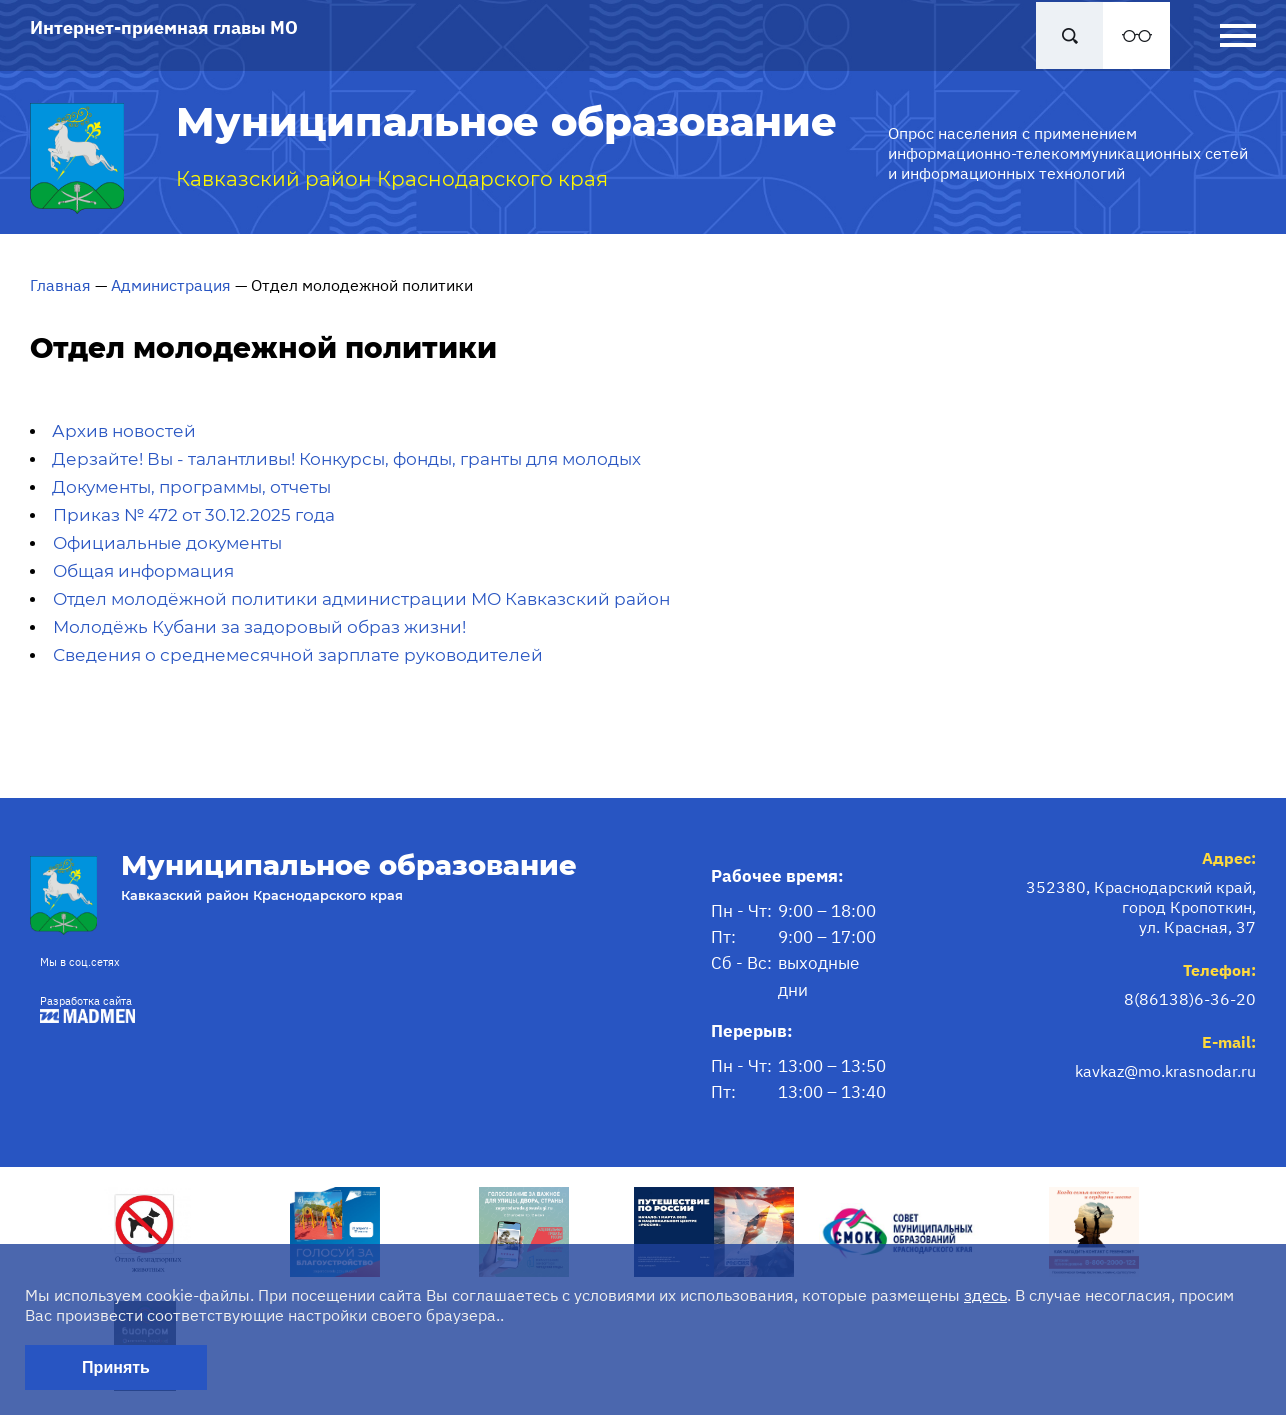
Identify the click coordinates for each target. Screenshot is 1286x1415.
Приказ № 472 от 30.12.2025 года (194, 515)
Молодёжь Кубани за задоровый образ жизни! (259, 627)
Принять (116, 1367)
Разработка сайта (82, 1008)
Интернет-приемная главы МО (164, 27)
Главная (60, 285)
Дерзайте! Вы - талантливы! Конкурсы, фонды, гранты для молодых (346, 459)
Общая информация (143, 571)
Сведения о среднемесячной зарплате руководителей (298, 655)
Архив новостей (124, 431)
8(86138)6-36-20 (1190, 999)
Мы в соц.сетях (80, 962)
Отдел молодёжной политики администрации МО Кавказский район (361, 599)
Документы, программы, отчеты (191, 487)
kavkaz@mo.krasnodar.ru (1165, 1071)
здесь (985, 1295)
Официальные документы (167, 543)
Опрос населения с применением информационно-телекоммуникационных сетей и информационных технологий (1068, 153)
